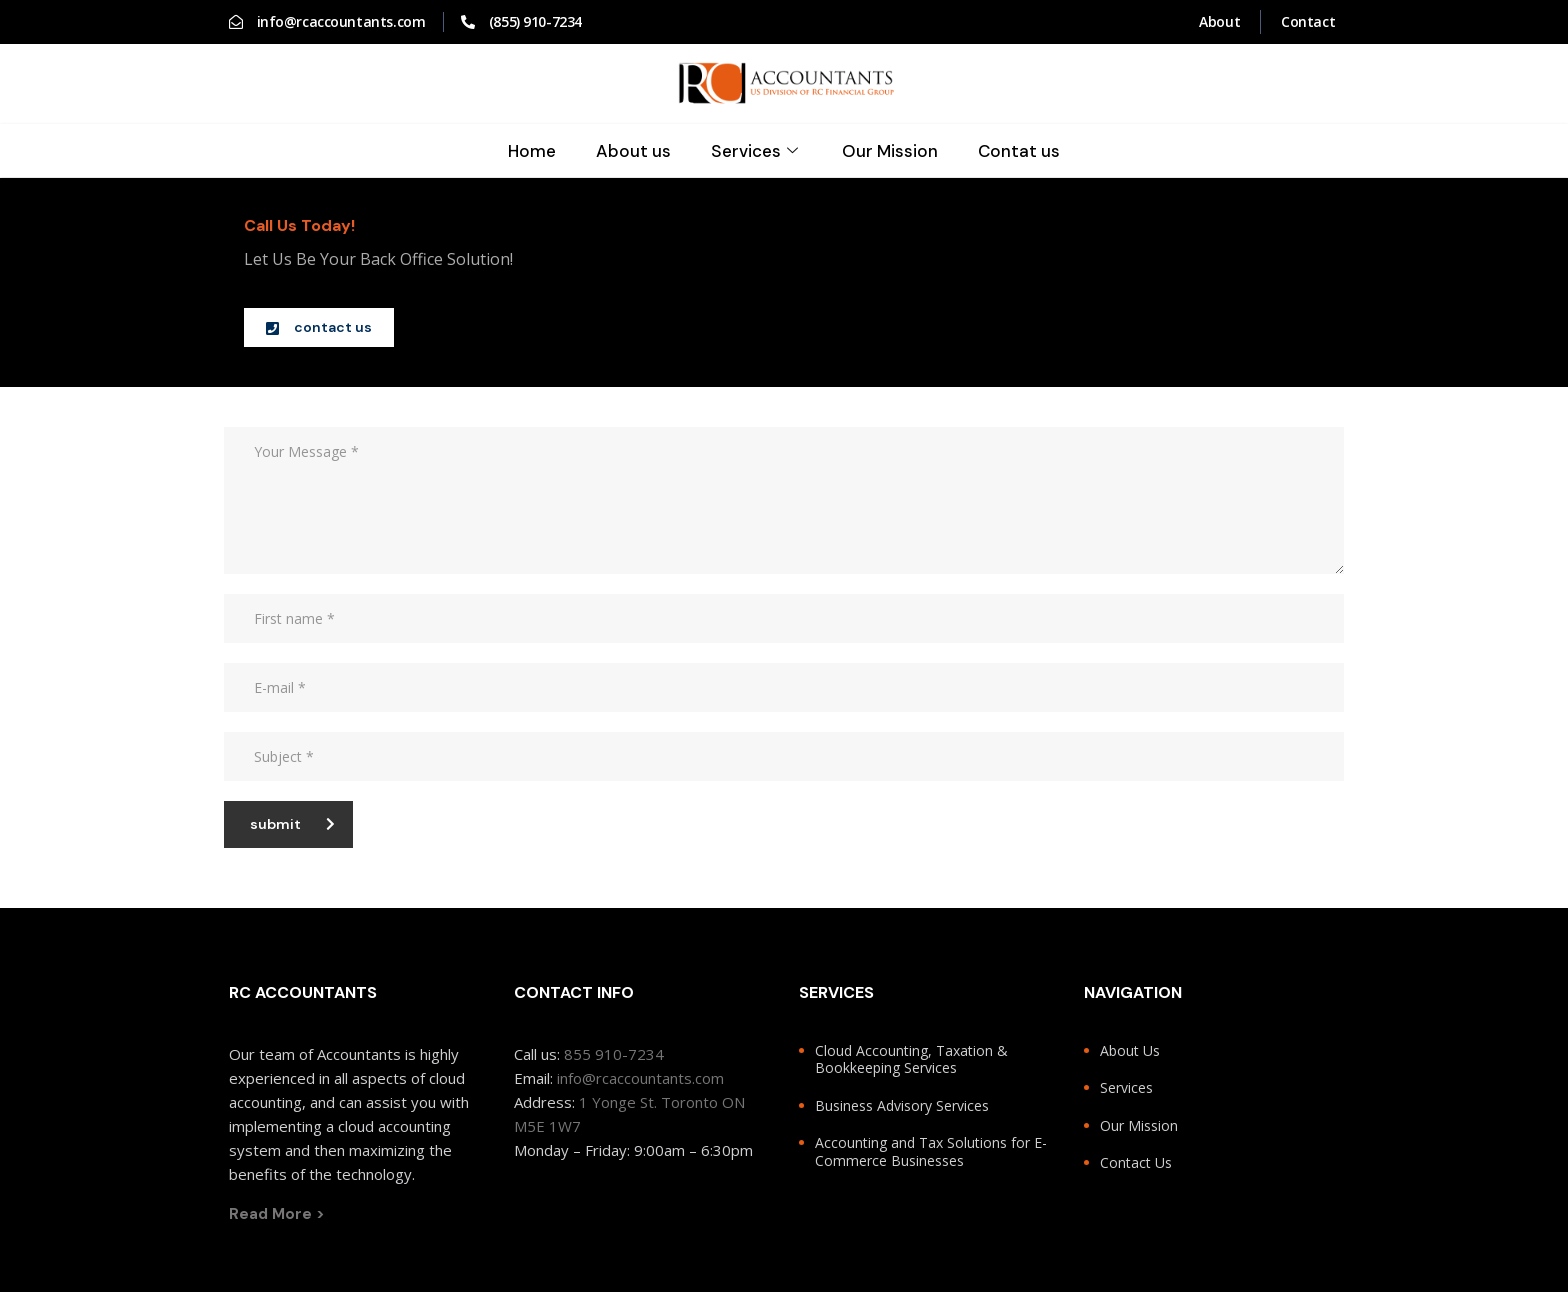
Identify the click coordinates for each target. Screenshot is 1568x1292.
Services (757, 151)
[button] (319, 327)
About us (633, 151)
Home (532, 151)
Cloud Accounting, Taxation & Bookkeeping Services (911, 1059)
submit (292, 824)
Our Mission (891, 151)
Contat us (1020, 151)
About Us (1130, 1051)
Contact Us (1136, 1163)
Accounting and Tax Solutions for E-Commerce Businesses (931, 1151)
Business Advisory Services (902, 1106)
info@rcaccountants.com (640, 1078)
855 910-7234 (614, 1054)
